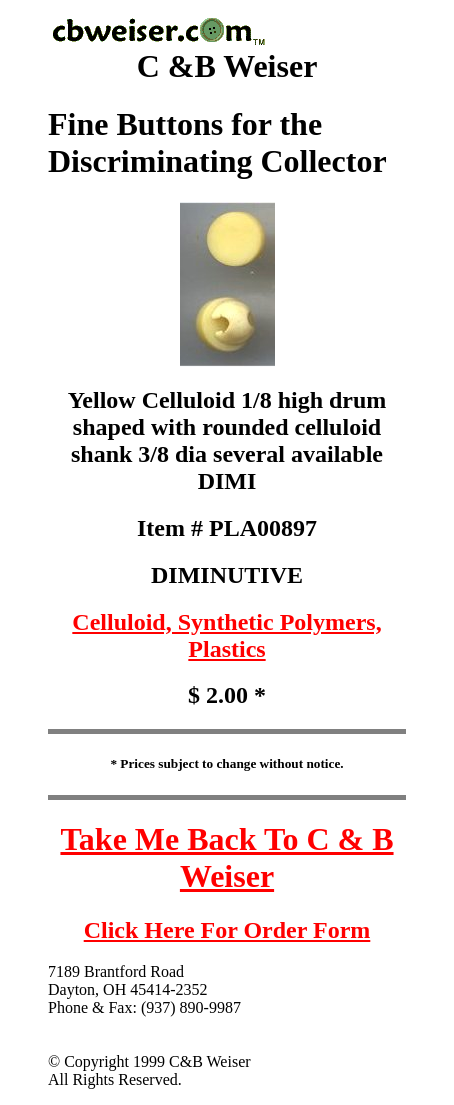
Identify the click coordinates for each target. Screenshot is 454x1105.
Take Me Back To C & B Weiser (226, 857)
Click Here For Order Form (227, 930)
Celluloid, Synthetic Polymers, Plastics (226, 635)
